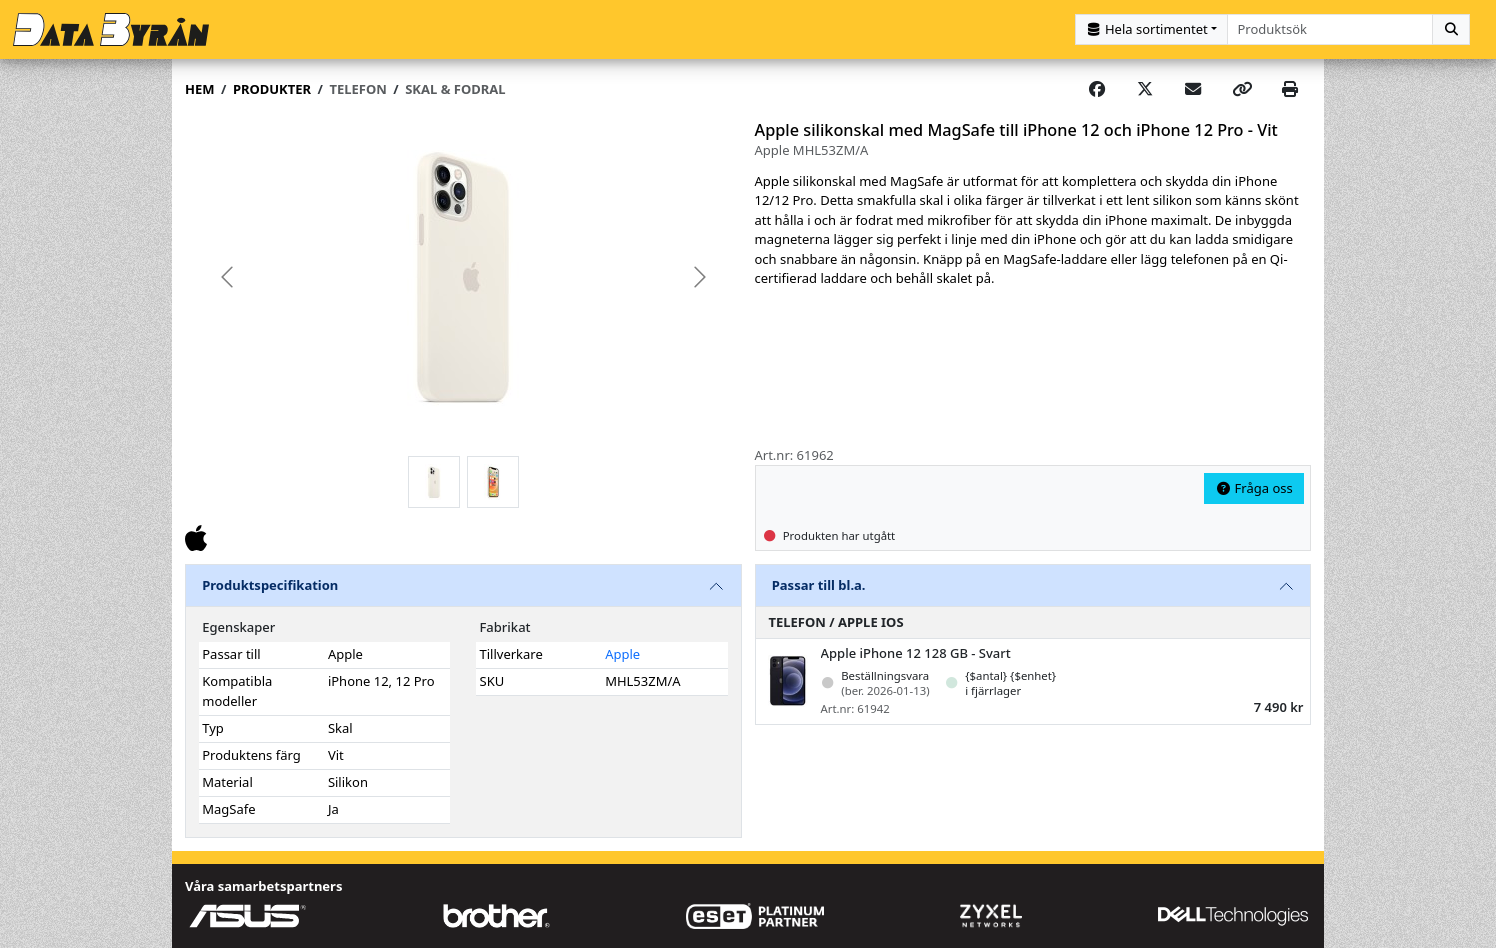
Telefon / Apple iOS (836, 622)
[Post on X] (1145, 90)
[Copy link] (1242, 90)
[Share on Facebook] (1097, 90)
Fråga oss (1254, 488)
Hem (199, 89)
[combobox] (1330, 29)
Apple (622, 654)
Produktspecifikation (270, 585)
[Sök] (1451, 29)
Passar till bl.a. (819, 585)
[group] (463, 277)
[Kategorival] (1151, 29)
